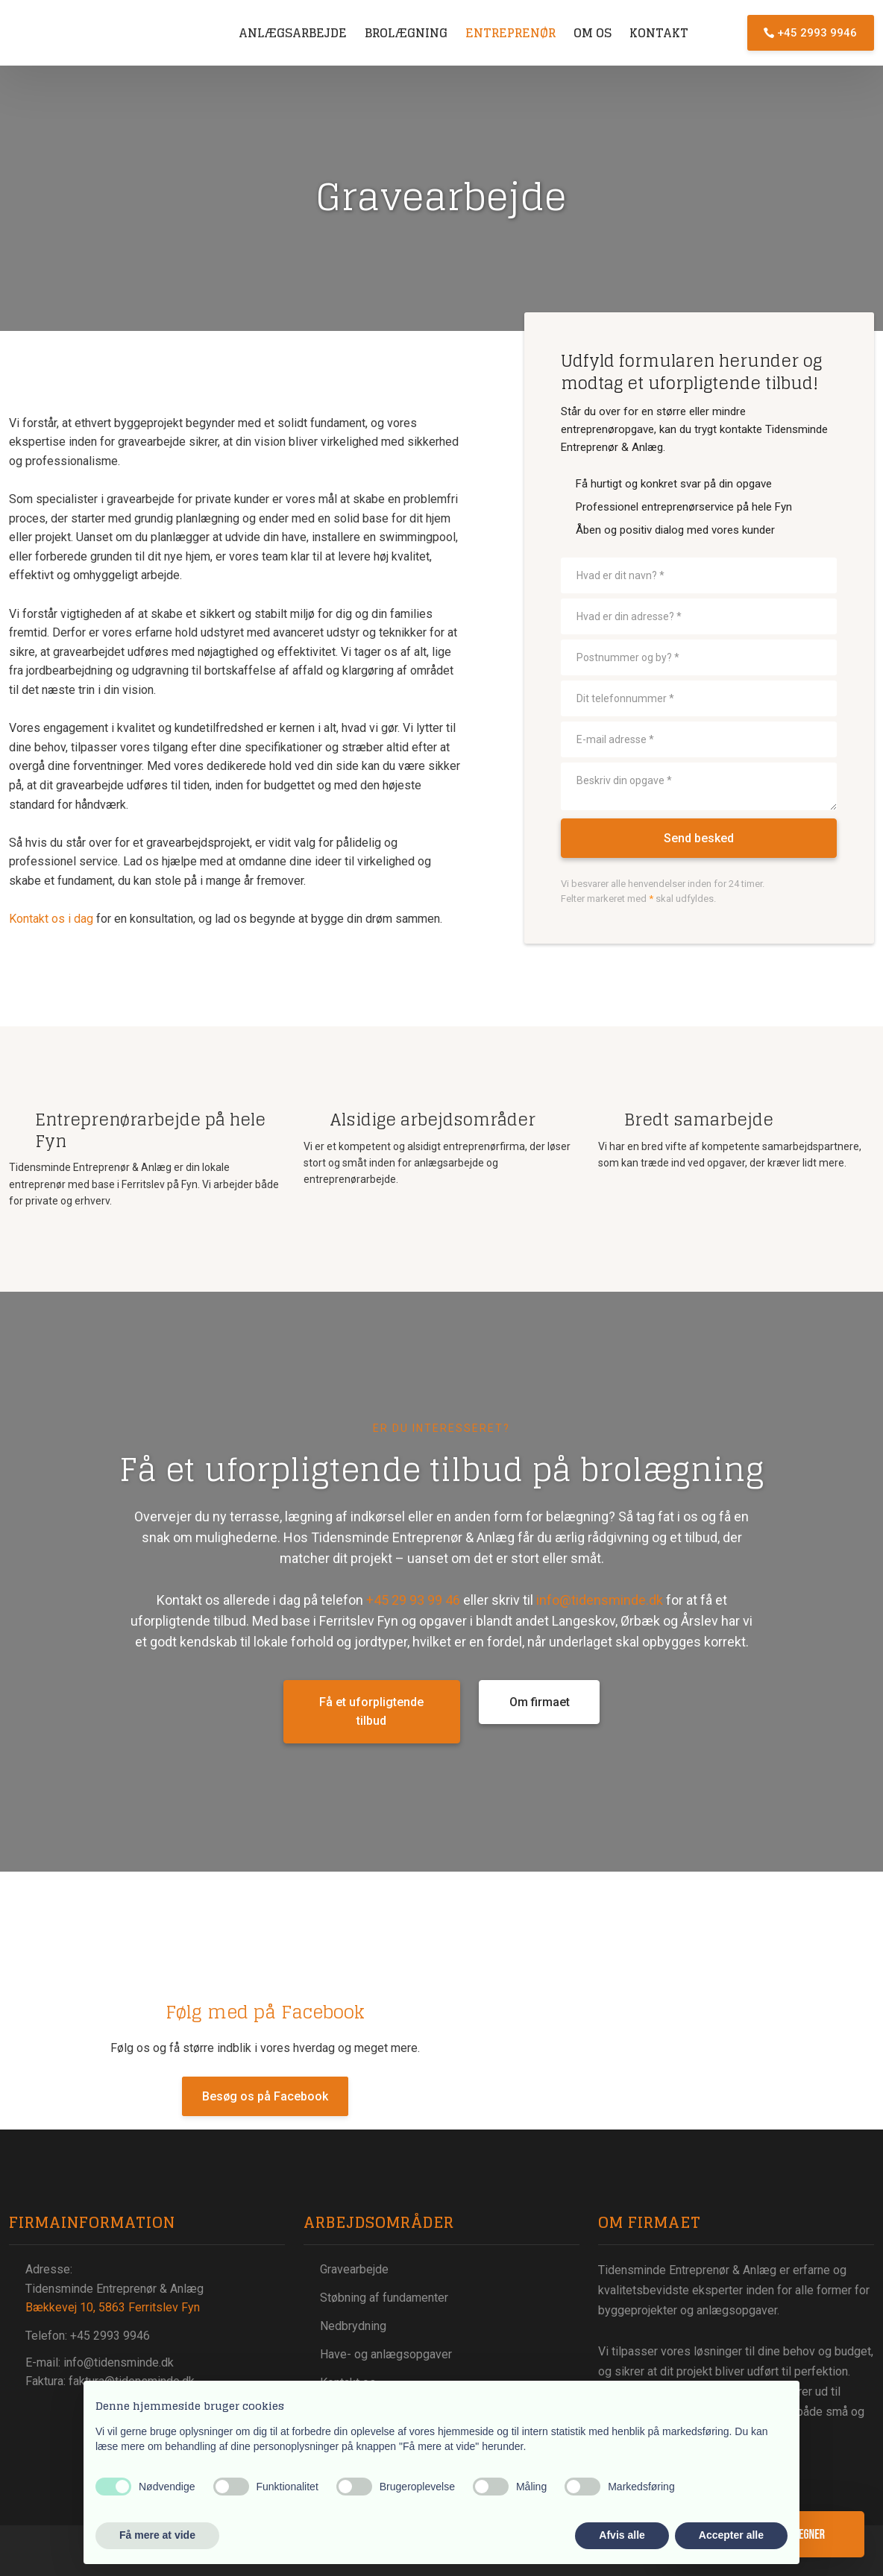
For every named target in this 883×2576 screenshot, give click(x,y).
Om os (593, 32)
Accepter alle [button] (731, 2535)
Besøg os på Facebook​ (265, 2096)
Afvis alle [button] (621, 2535)
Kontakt (658, 32)
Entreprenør (510, 32)
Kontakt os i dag (51, 919)
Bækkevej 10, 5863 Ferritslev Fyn (112, 2307)
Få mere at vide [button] (157, 2535)
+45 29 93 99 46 (413, 1600)
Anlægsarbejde (293, 32)
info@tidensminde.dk (599, 1600)
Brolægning (406, 32)
